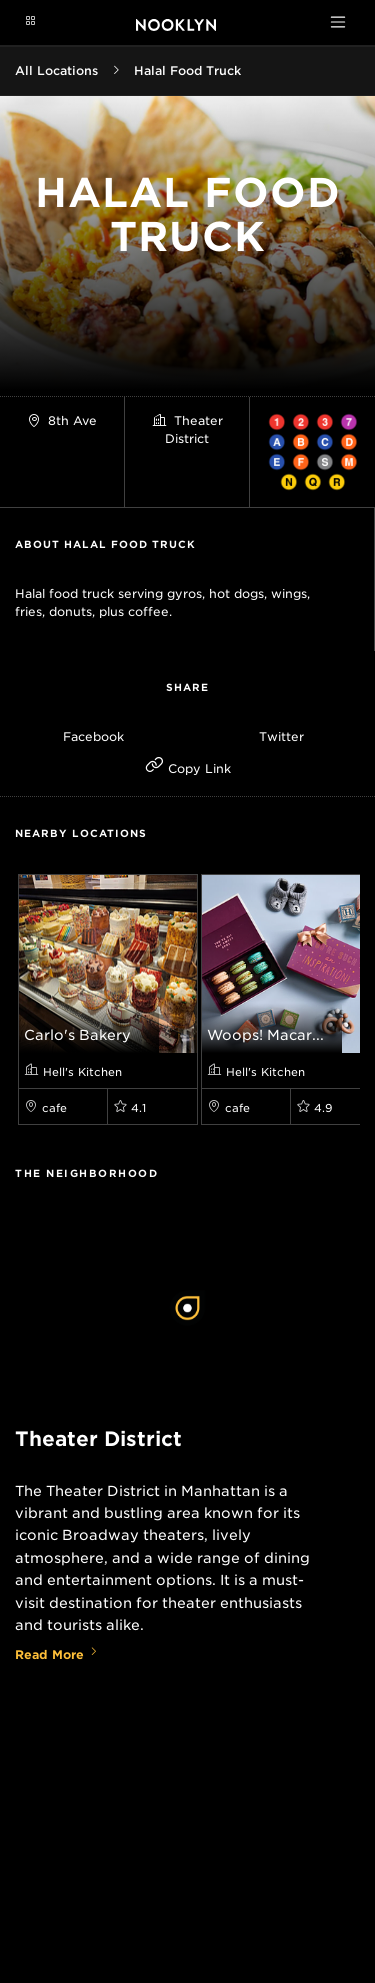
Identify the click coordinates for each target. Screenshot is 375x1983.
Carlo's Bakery (77, 1035)
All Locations (56, 70)
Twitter (281, 736)
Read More (57, 1654)
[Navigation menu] (30, 22)
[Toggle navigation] (338, 22)
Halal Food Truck (187, 70)
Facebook (93, 736)
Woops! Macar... (265, 1035)
